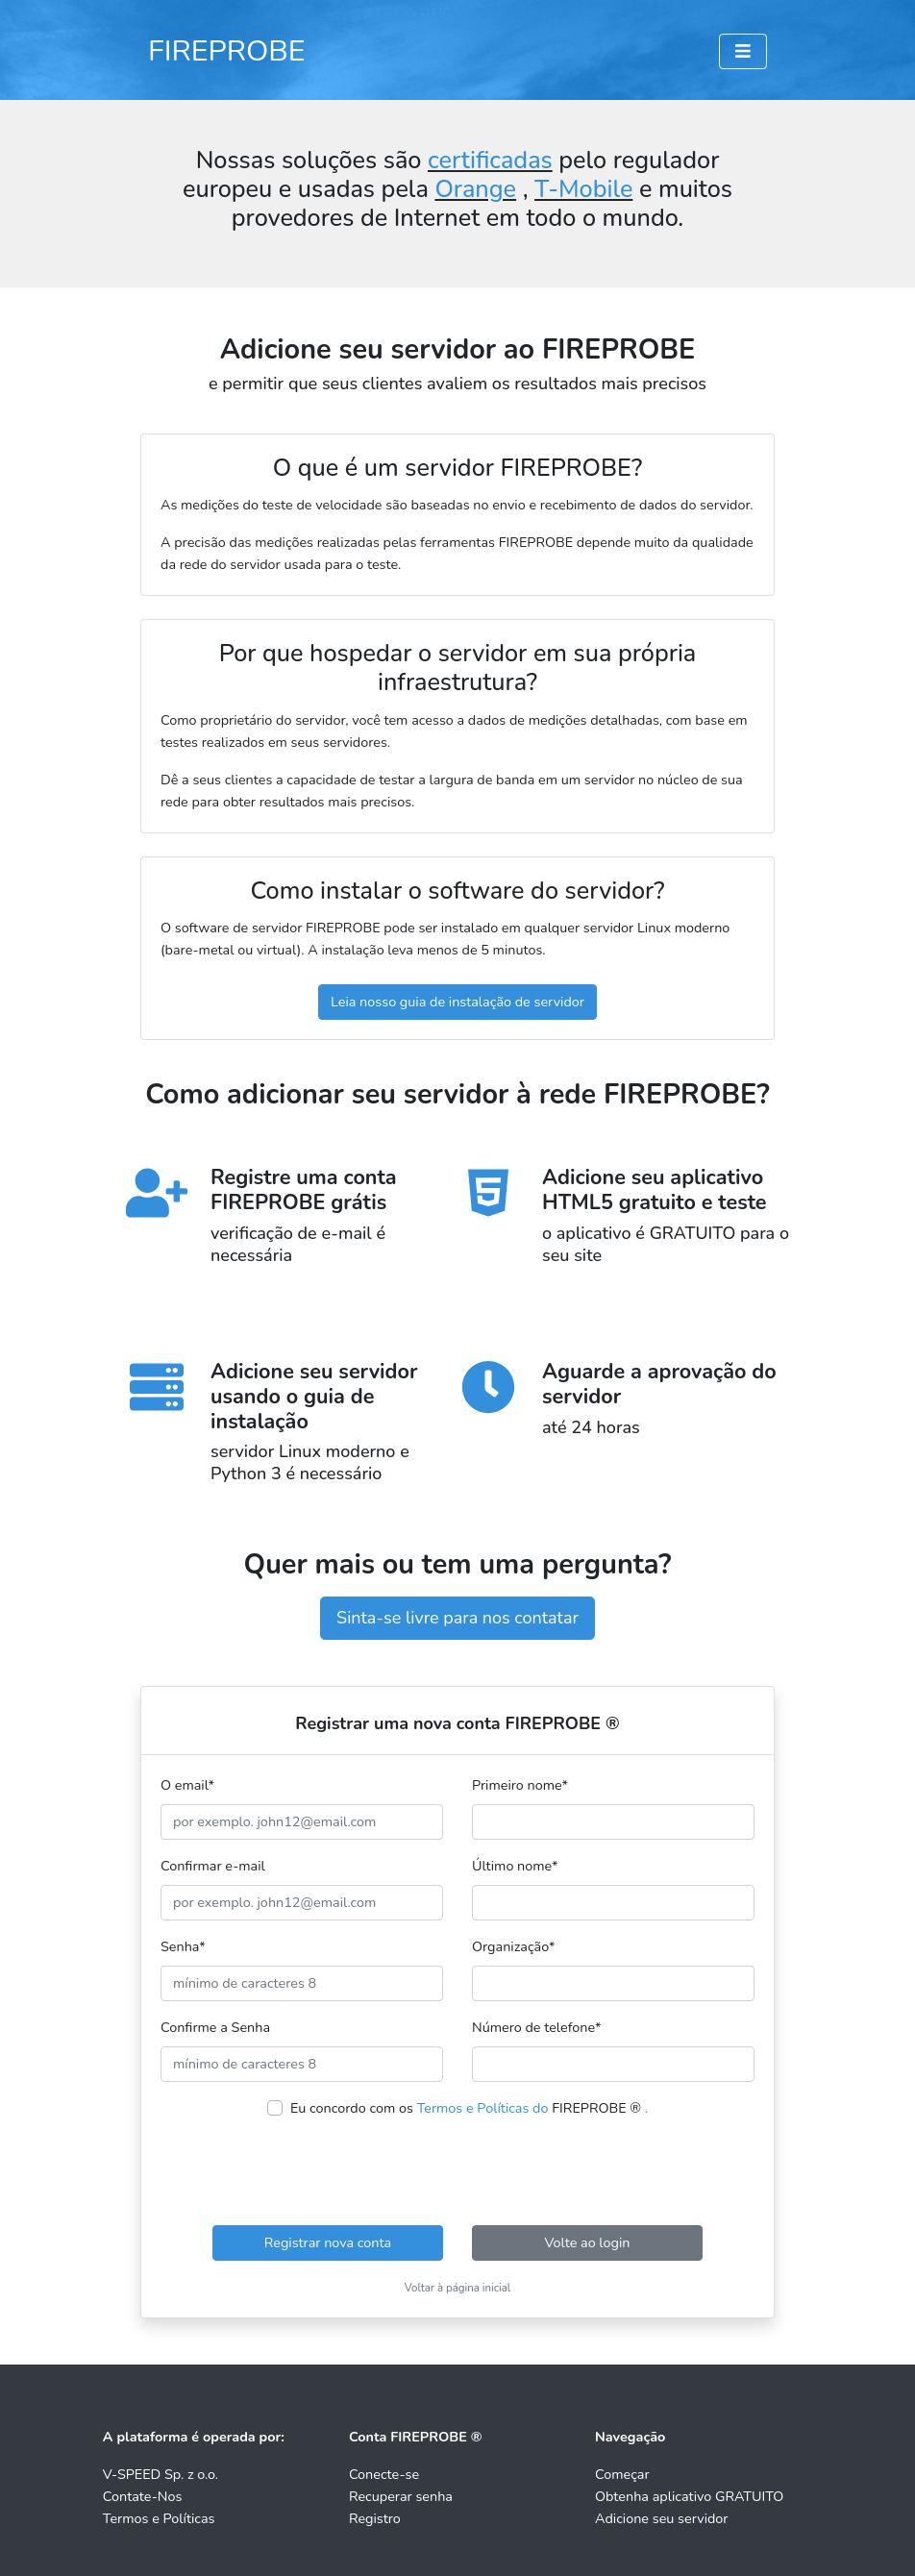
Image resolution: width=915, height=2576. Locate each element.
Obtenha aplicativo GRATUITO (689, 2496)
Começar (622, 2474)
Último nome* (515, 1865)
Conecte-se (384, 2474)
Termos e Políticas (159, 2518)
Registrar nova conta (327, 2242)
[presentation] (457, 2172)
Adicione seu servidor (662, 2518)
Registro (375, 2518)
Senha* (183, 1946)
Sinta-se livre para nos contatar (457, 1617)
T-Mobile (583, 189)
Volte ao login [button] (587, 2242)
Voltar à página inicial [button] (458, 2287)
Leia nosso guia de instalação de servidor (457, 1001)
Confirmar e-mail (213, 1865)
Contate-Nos (142, 2496)
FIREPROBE (227, 51)
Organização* (513, 1946)
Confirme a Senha (215, 2027)
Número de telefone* (536, 2027)
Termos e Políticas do (483, 2108)
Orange (475, 189)
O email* (187, 1785)
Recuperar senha (401, 2496)
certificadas (490, 160)
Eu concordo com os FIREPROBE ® (469, 2108)
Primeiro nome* (520, 1785)
